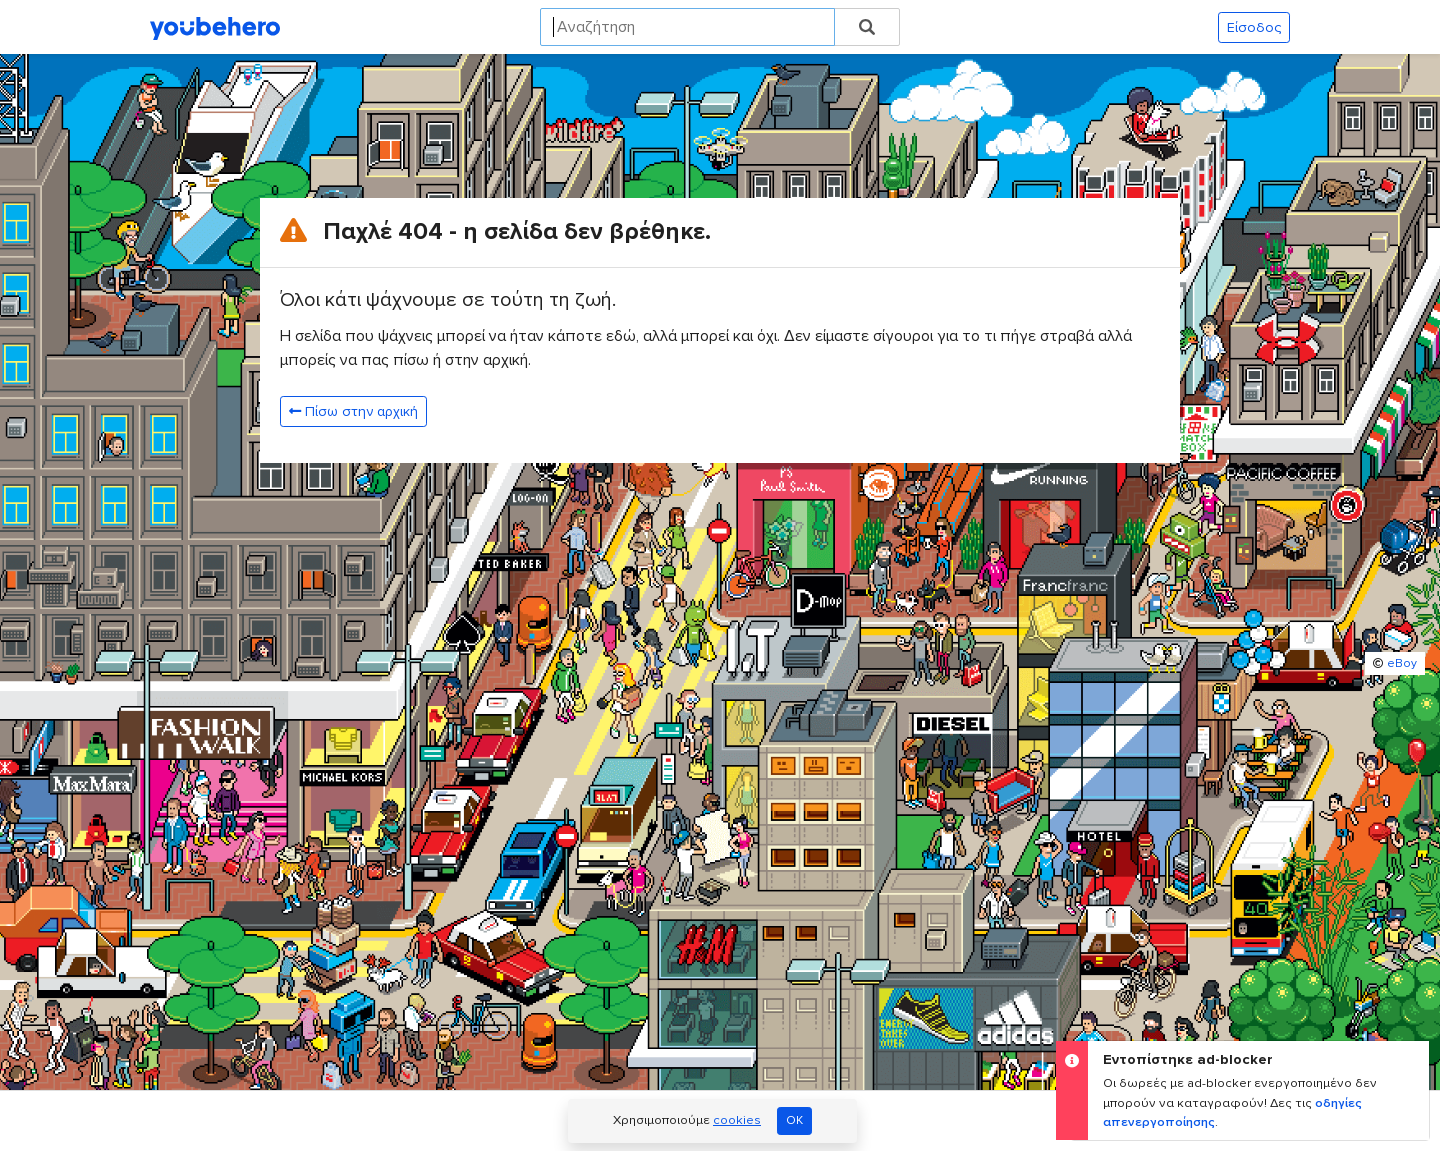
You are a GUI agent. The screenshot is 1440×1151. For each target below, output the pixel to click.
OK (794, 1120)
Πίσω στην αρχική (353, 411)
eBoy (1402, 663)
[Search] (687, 27)
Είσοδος (1254, 27)
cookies (737, 1120)
